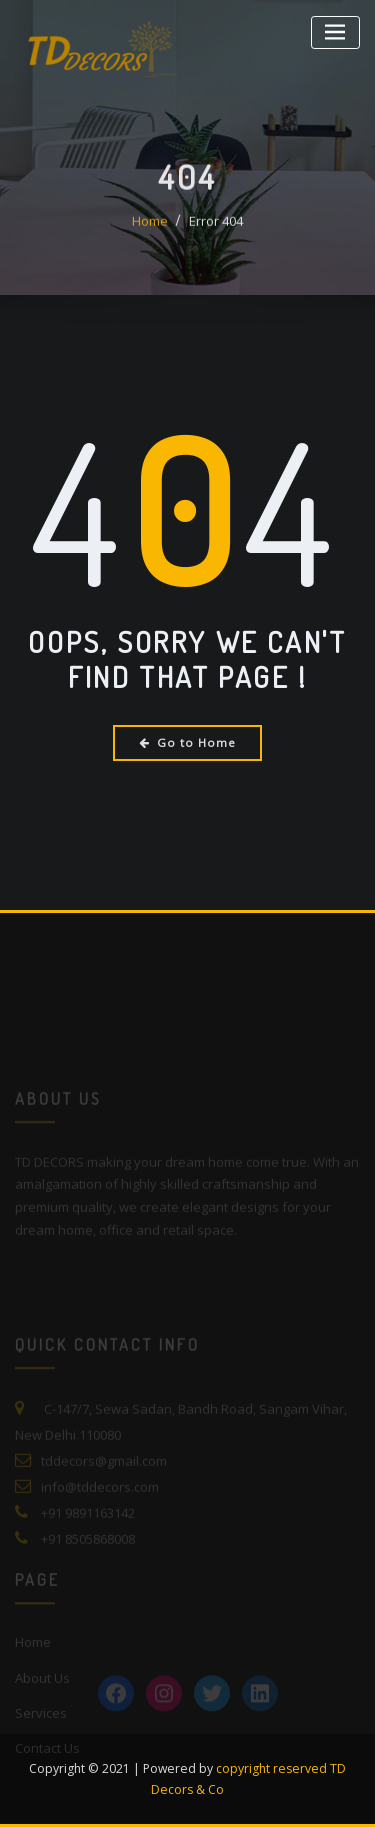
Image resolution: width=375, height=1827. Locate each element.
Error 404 (216, 232)
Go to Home (187, 742)
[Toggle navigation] (335, 32)
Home (150, 232)
